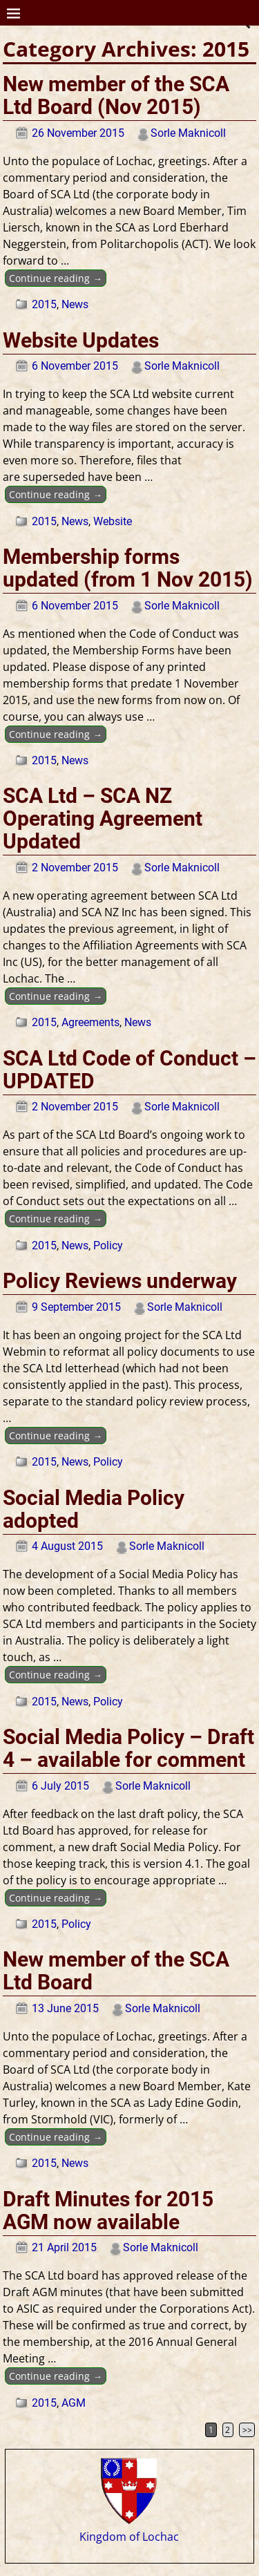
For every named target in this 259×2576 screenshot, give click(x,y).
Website (112, 521)
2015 (44, 304)
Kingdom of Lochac (129, 2529)
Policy (108, 1245)
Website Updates (81, 340)
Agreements (90, 1022)
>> (247, 2430)
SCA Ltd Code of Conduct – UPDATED (129, 1069)
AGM (73, 2402)
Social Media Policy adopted (93, 1509)
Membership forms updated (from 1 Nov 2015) (128, 567)
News (74, 304)
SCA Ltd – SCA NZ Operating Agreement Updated (102, 818)
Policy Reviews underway (120, 1281)
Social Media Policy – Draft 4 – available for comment (128, 1748)
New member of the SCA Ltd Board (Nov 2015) (116, 95)
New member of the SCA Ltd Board (116, 1970)
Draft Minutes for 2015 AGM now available (108, 2210)
